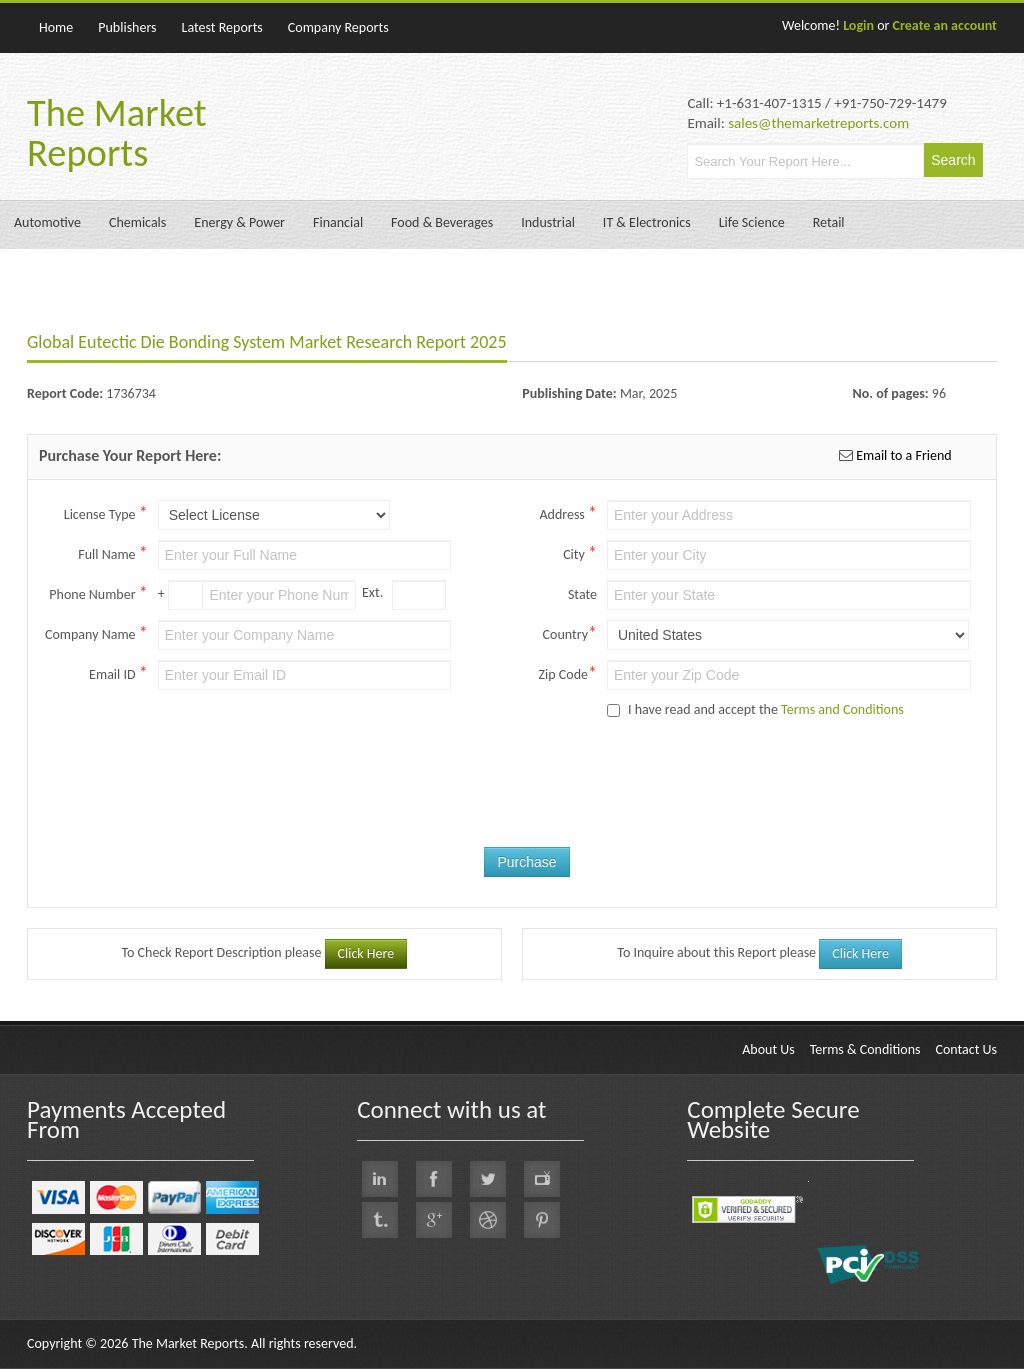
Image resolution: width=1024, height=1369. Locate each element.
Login (858, 25)
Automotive (47, 222)
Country (570, 633)
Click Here (366, 953)
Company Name (96, 633)
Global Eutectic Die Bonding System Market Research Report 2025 (267, 342)
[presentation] (577, 799)
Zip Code (568, 673)
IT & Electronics (647, 222)
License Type (106, 513)
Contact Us (966, 1049)
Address (568, 513)
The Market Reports (117, 133)
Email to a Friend (902, 455)
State (582, 594)
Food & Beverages (442, 222)
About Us (768, 1049)
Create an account (945, 25)
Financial (338, 222)
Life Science (752, 222)
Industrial (548, 222)
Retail (829, 222)
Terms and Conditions (842, 709)
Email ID (118, 673)
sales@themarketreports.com (818, 123)
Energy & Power (239, 222)
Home (56, 27)
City (580, 553)
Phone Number (98, 593)
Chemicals (137, 222)
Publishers (127, 27)
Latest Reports (222, 27)
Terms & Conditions (865, 1049)
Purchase (526, 862)
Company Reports (338, 27)
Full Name (112, 553)
